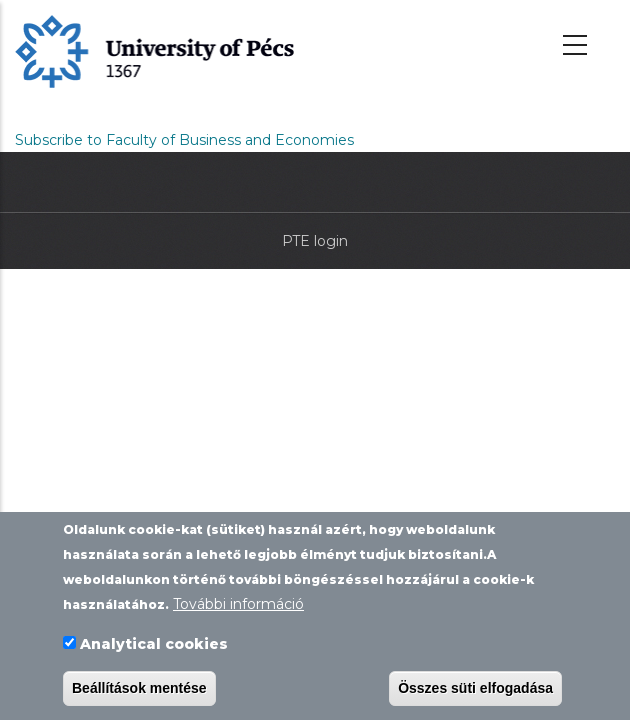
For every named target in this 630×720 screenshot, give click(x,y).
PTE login (315, 241)
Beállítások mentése (139, 688)
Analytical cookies (154, 644)
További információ (238, 605)
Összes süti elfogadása (475, 688)
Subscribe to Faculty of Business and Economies (184, 140)
